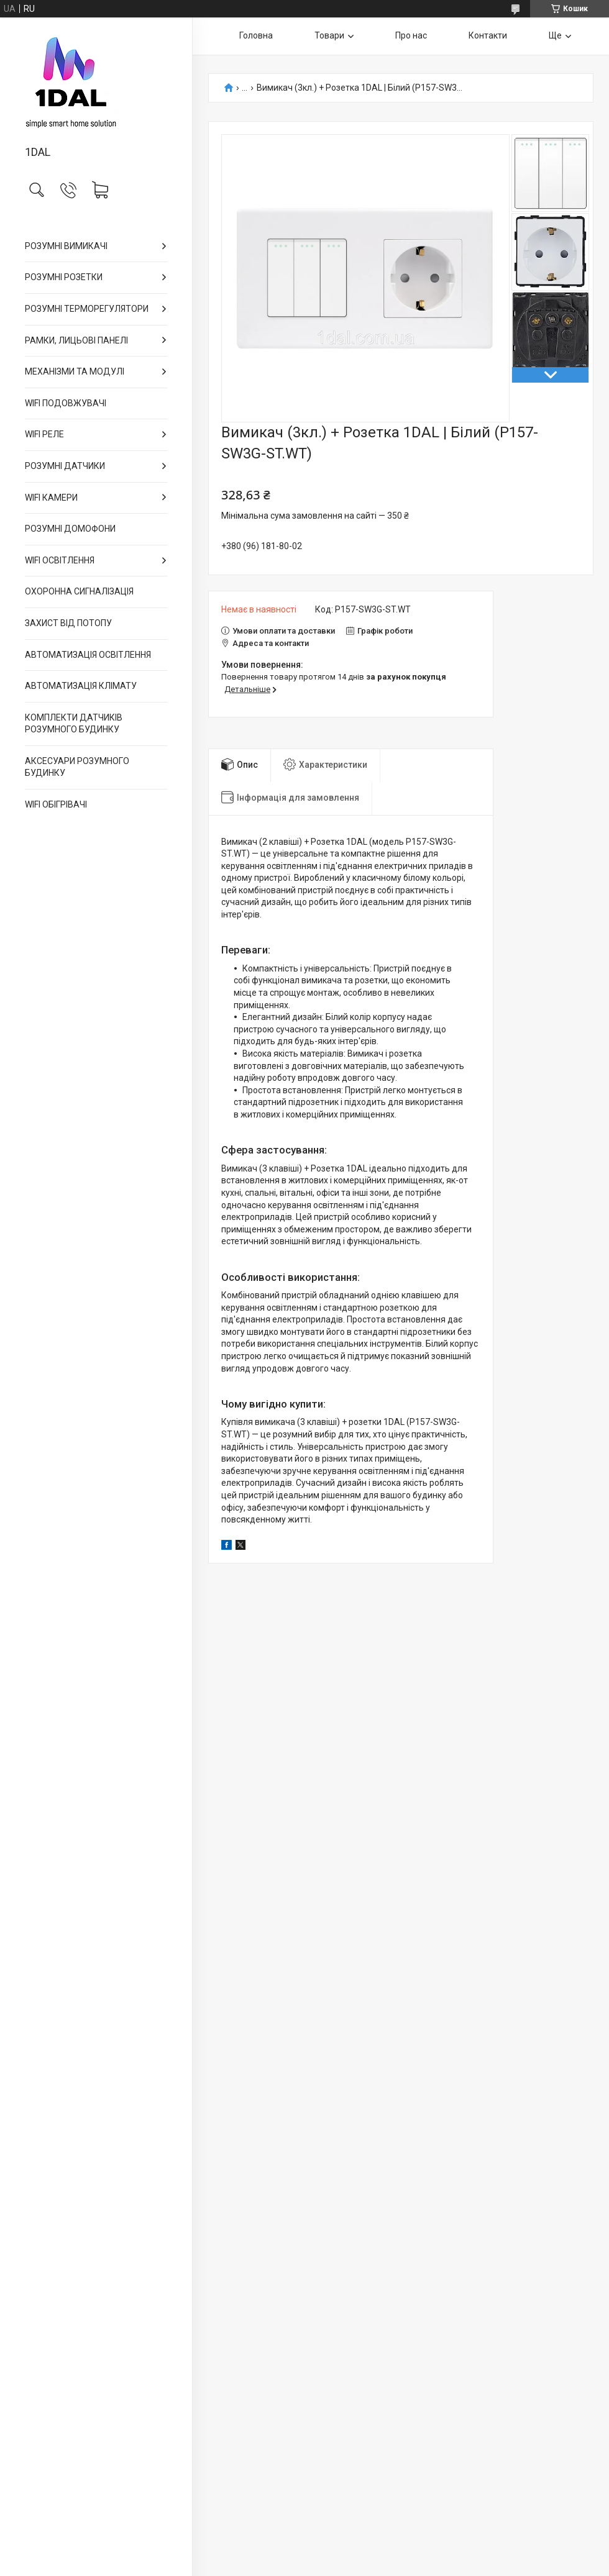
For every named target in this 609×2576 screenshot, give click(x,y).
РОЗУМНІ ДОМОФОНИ (70, 529)
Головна (256, 35)
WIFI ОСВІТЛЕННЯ (59, 560)
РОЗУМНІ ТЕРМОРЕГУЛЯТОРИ (87, 309)
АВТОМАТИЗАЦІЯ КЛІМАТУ (81, 686)
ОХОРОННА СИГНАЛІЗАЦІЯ (79, 591)
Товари (329, 35)
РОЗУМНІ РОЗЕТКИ (64, 277)
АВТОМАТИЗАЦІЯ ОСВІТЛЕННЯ (88, 655)
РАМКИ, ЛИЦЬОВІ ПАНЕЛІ (76, 340)
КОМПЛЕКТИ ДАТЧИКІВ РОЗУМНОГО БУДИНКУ (73, 723)
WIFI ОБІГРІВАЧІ (56, 804)
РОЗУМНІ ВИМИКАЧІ (66, 246)
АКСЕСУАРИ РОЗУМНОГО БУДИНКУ (77, 767)
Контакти (488, 35)
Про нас (411, 35)
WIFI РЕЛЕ (44, 434)
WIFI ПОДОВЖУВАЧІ (65, 403)
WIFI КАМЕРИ (51, 498)
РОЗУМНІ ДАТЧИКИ (65, 466)
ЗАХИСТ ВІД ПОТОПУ (68, 623)
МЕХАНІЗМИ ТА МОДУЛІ (74, 371)
